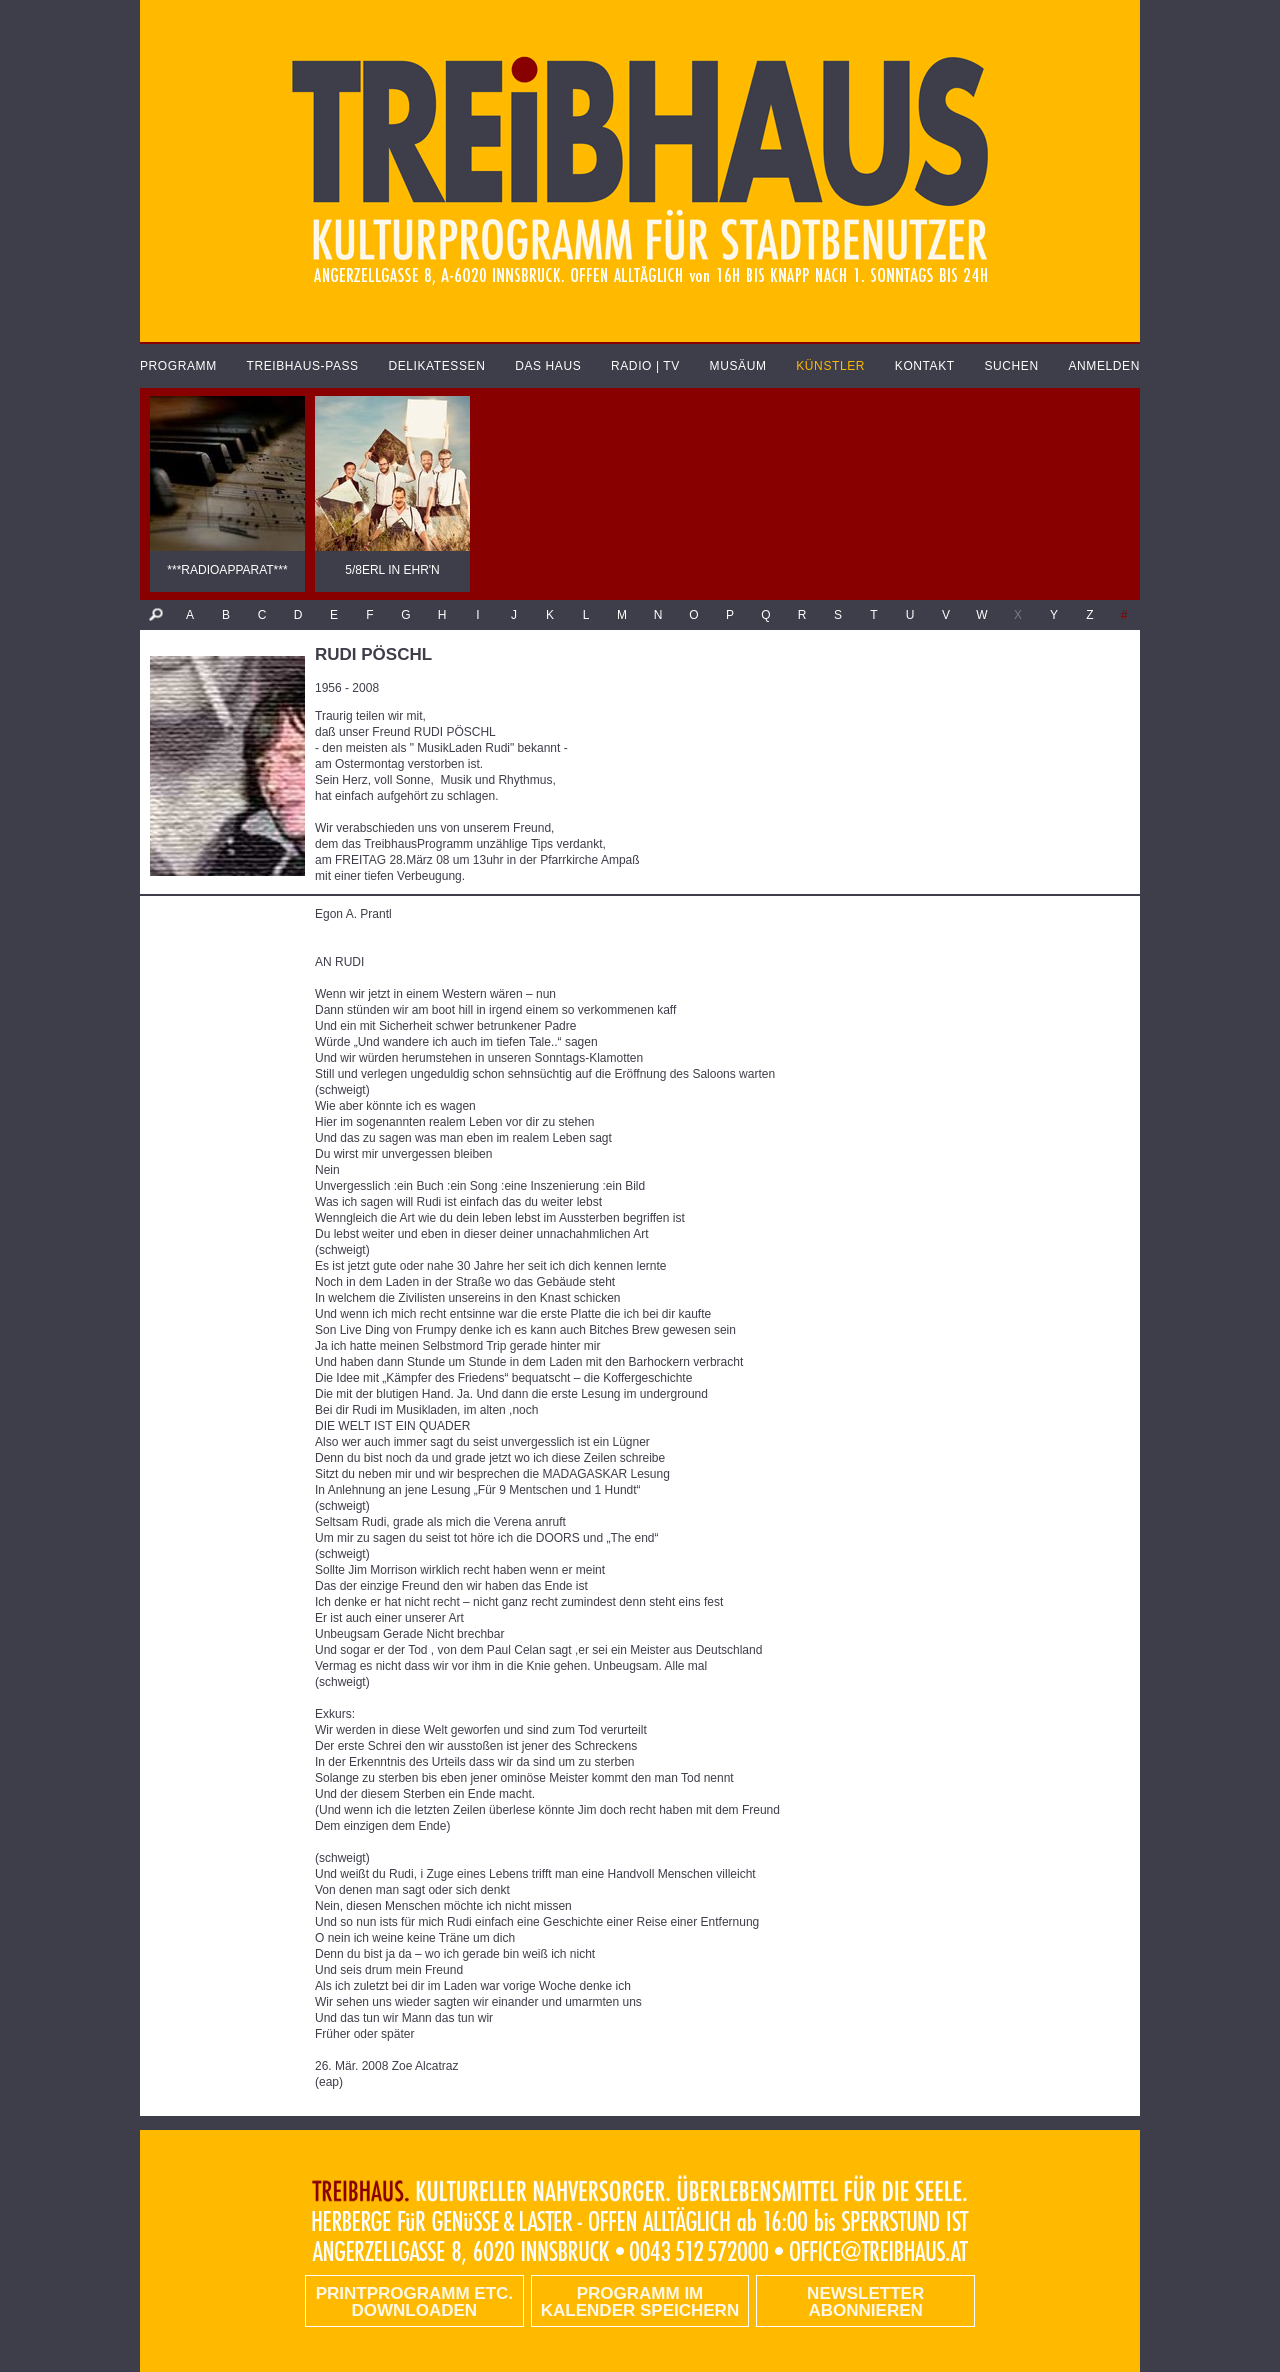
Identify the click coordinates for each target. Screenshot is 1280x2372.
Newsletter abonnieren (865, 2302)
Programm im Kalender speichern (640, 2302)
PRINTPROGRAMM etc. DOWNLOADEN (414, 2302)
